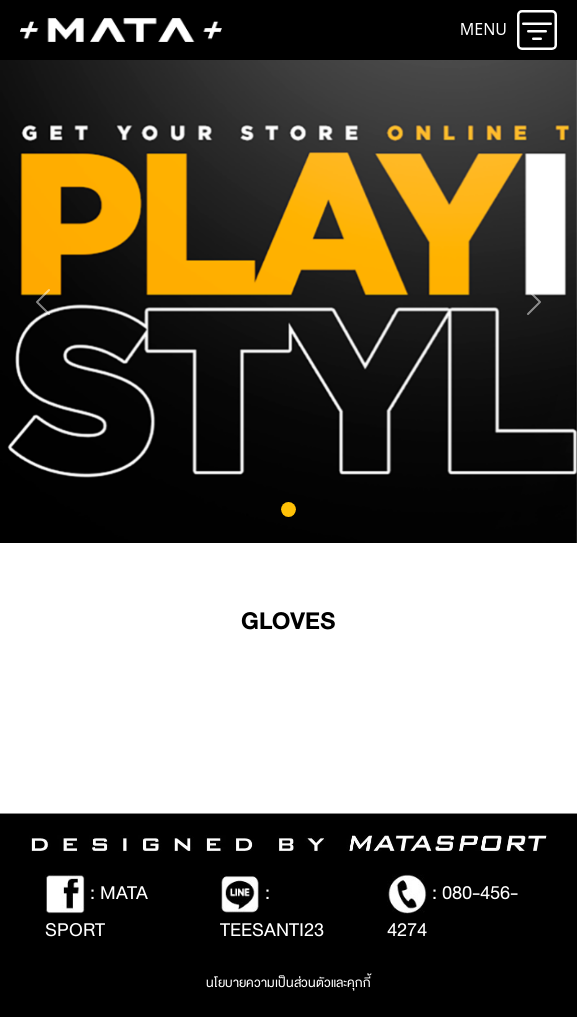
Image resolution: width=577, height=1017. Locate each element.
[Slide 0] (288, 509)
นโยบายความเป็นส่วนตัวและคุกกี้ (288, 983)
